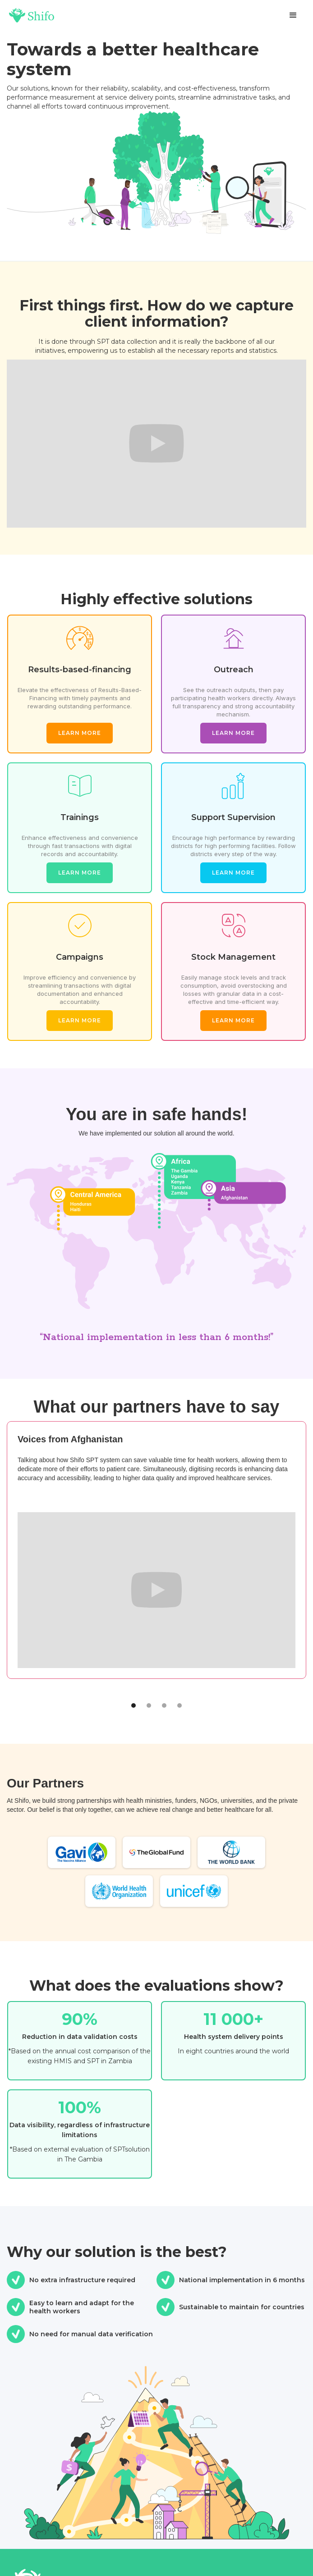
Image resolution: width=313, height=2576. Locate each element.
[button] (293, 15)
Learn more (79, 732)
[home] (31, 15)
